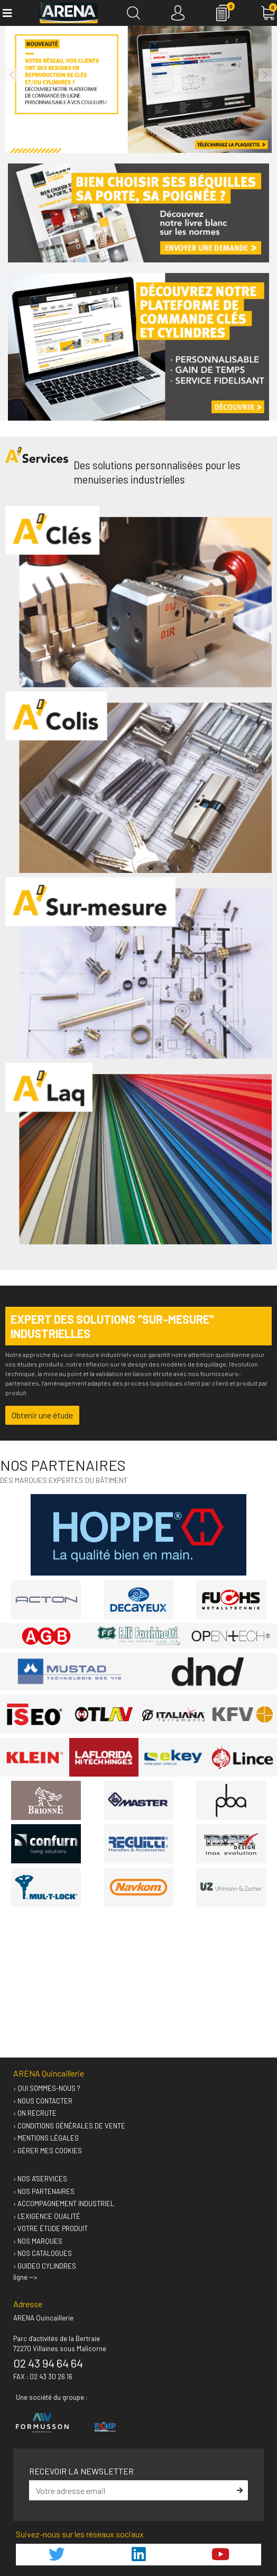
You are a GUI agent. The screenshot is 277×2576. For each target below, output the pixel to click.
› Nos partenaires (44, 2191)
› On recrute (35, 2113)
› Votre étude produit (50, 2228)
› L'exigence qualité (46, 2216)
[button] (12, 74)
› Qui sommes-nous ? (46, 2088)
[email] (131, 2490)
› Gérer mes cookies (47, 2150)
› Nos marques (37, 2241)
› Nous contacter (42, 2101)
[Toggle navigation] (6, 13)
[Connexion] (178, 13)
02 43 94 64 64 (48, 2363)
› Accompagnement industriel (63, 2203)
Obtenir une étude (42, 1415)
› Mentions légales (46, 2138)
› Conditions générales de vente (69, 2126)
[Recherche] (133, 13)
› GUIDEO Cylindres (44, 2266)
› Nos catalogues (42, 2253)
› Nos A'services (40, 2178)
